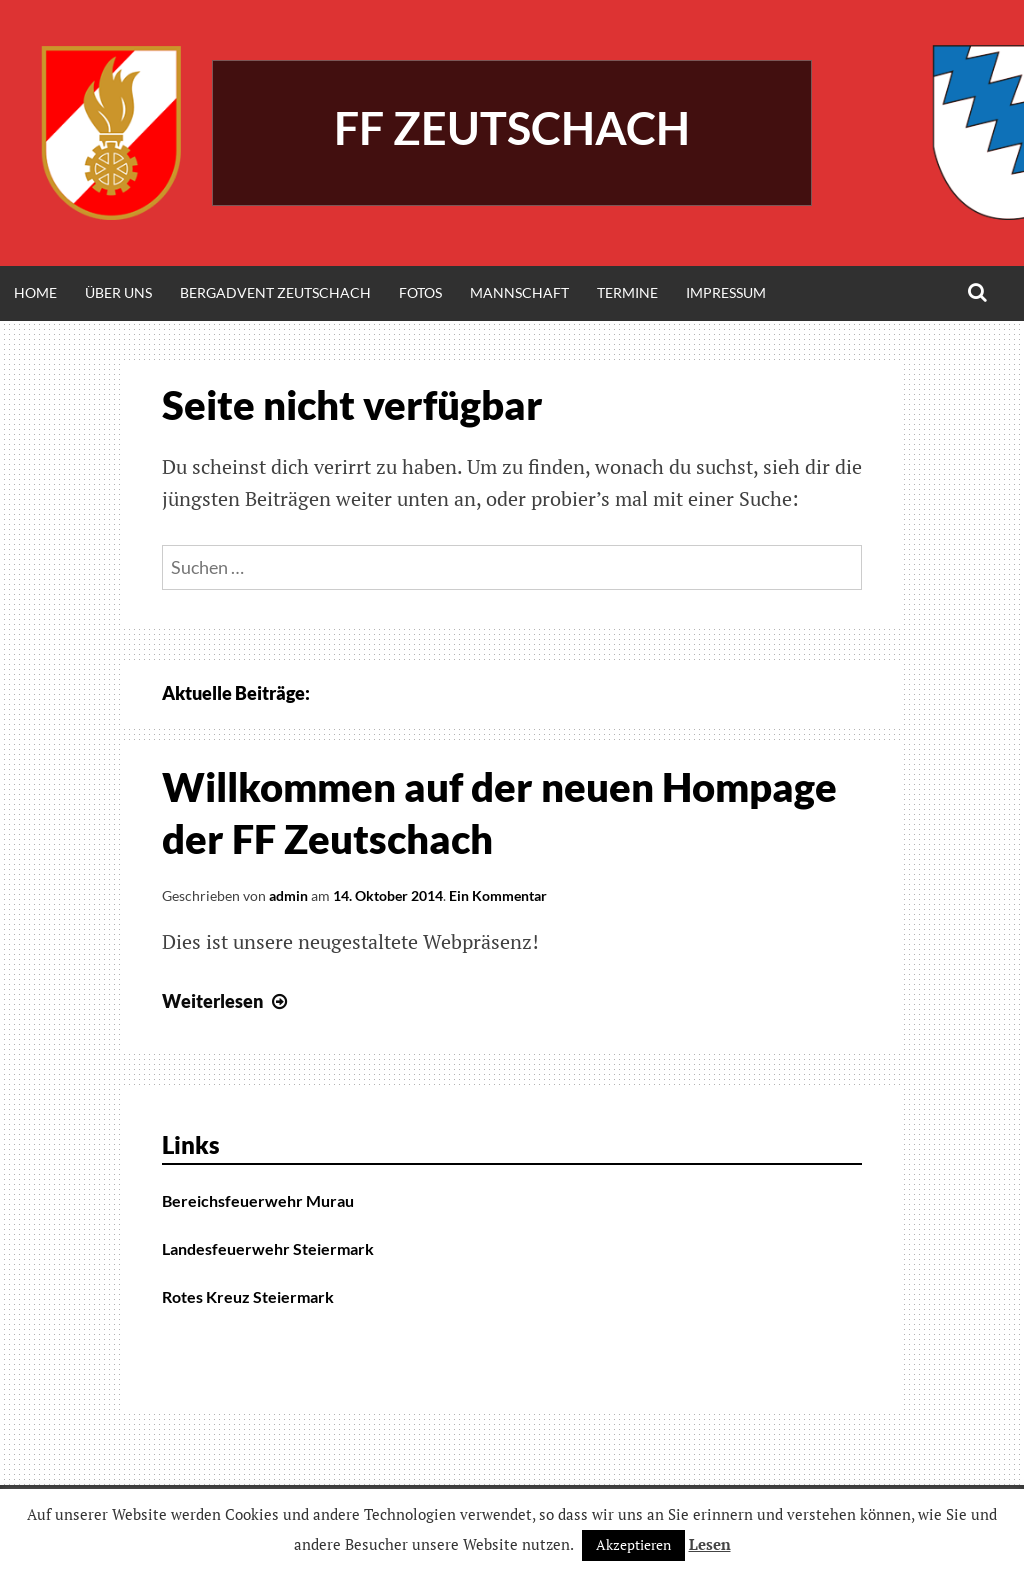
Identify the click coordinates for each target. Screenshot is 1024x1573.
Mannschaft (519, 292)
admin (288, 895)
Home (35, 292)
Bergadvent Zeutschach (275, 292)
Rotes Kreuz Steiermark (248, 1296)
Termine (627, 292)
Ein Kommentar (498, 895)
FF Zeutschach (512, 128)
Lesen (710, 1544)
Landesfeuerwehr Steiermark (268, 1248)
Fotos (420, 292)
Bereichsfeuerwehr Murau (258, 1200)
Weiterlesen (227, 1001)
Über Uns (118, 292)
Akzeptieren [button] (633, 1544)
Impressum (726, 292)
